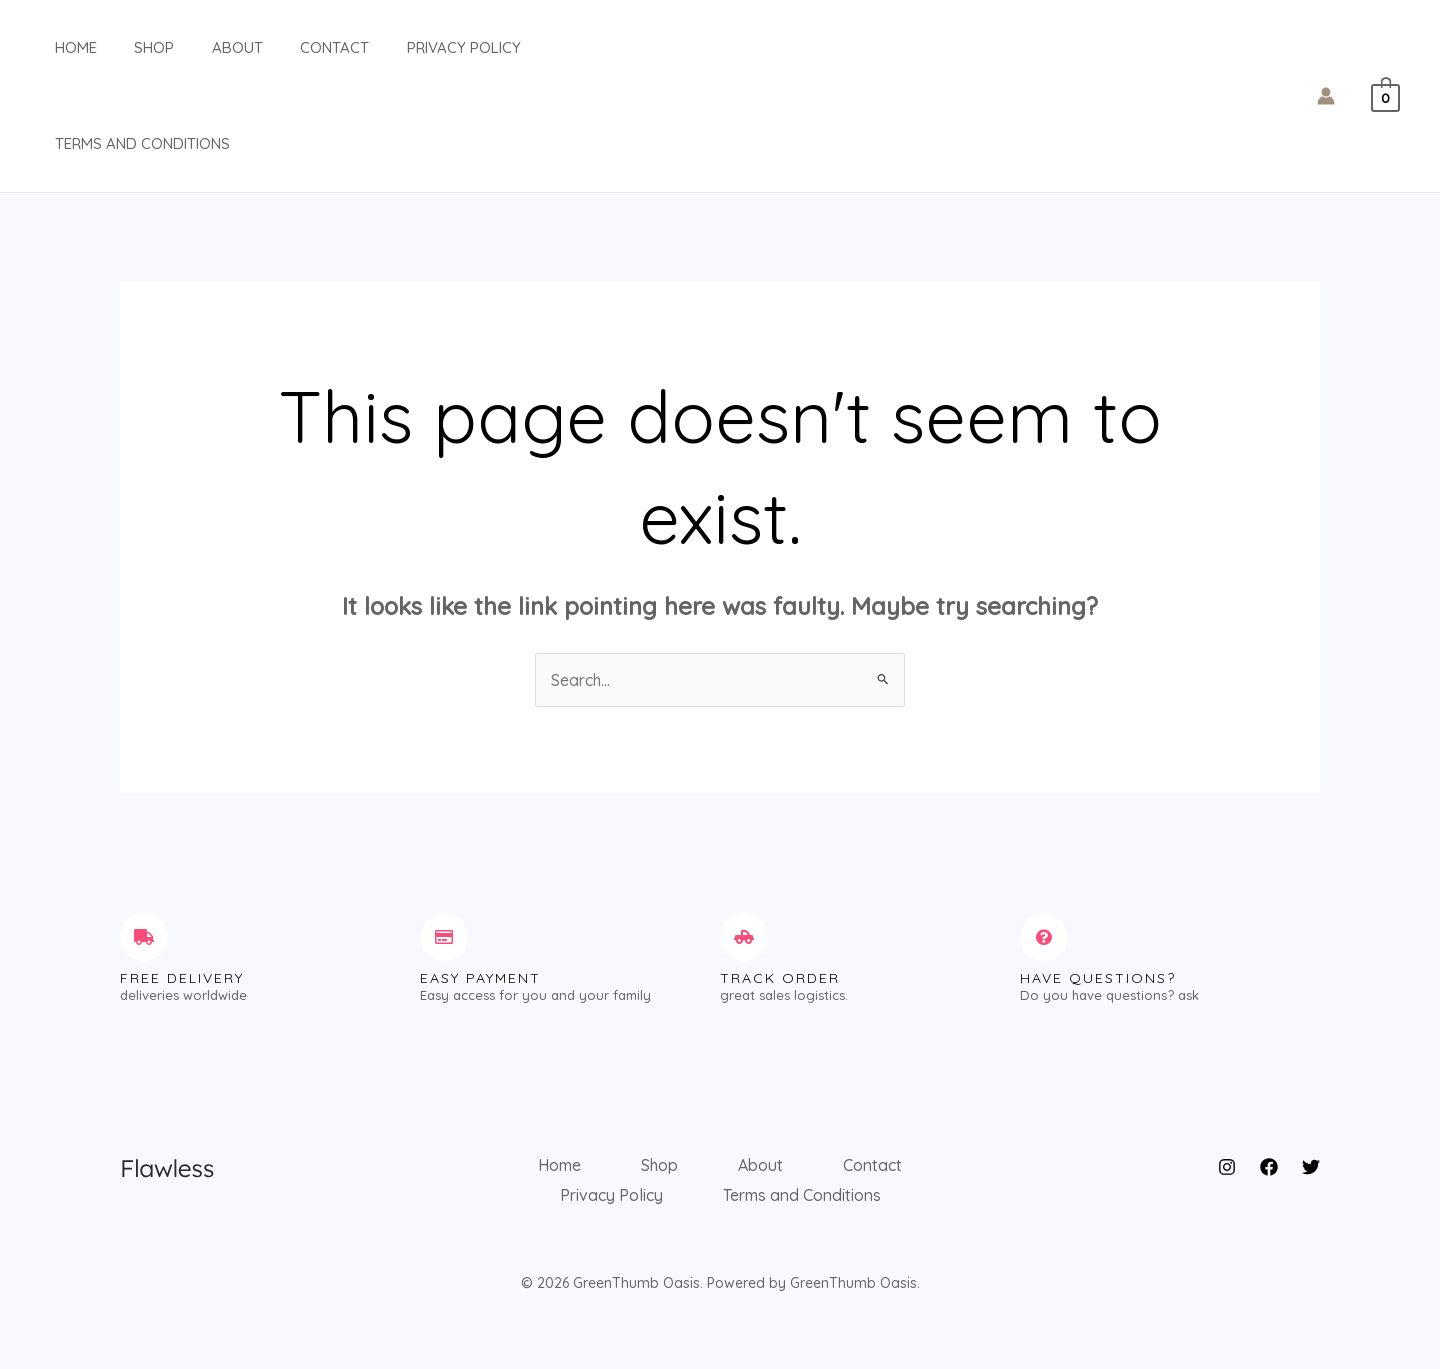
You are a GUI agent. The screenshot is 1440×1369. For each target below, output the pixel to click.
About (207, 47)
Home (61, 47)
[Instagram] (1227, 1167)
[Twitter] (1311, 1167)
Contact (297, 47)
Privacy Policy (419, 47)
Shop (132, 47)
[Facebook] (1269, 1167)
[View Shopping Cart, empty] (1385, 96)
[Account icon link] (1326, 96)
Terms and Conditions (127, 143)
